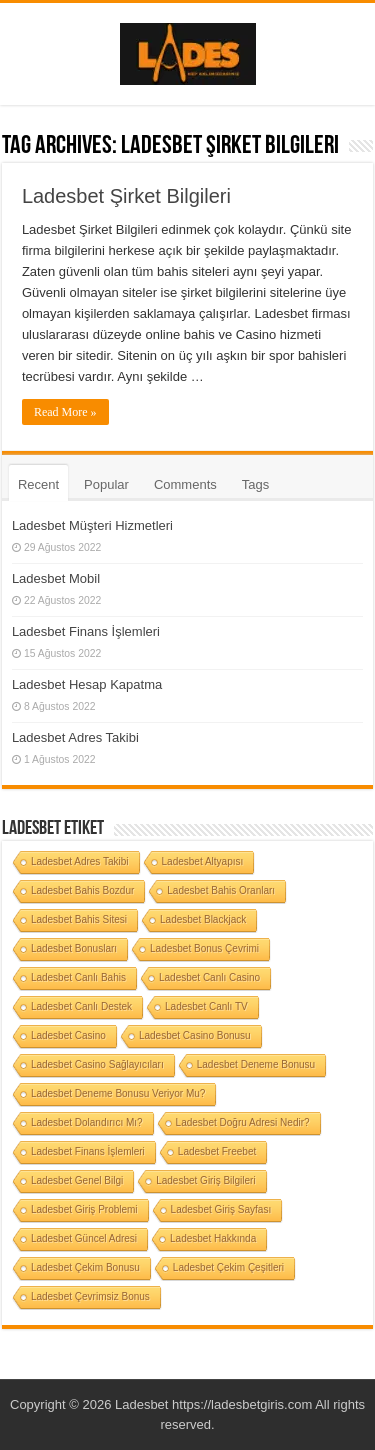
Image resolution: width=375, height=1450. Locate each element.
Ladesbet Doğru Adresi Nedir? (243, 1122)
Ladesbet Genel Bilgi (77, 1180)
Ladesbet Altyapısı (203, 861)
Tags (255, 484)
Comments (185, 484)
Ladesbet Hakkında (213, 1238)
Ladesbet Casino (68, 1035)
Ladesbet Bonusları (74, 948)
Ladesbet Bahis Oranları (221, 890)
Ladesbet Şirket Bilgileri (126, 196)
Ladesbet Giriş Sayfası (221, 1209)
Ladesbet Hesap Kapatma (87, 684)
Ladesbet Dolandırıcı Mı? (87, 1122)
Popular (106, 484)
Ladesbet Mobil (56, 578)
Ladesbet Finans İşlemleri (86, 631)
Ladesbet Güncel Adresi (84, 1238)
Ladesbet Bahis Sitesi (79, 919)
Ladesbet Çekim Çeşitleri (228, 1267)
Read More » (65, 412)
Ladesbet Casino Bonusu (195, 1035)
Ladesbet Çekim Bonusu (85, 1267)
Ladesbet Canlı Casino (209, 977)
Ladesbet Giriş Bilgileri (206, 1180)
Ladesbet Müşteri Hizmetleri (92, 525)
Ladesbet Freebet (217, 1151)
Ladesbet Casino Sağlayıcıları (97, 1064)
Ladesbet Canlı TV (206, 1006)
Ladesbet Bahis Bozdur (82, 890)
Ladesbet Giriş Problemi (84, 1209)
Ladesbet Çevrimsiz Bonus (90, 1296)
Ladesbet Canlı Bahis (78, 977)
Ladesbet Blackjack (203, 919)
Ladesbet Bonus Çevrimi (204, 948)
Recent (38, 484)
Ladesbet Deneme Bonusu (256, 1064)
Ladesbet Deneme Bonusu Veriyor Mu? (118, 1093)
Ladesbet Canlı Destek (81, 1006)
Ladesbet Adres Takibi (75, 737)
